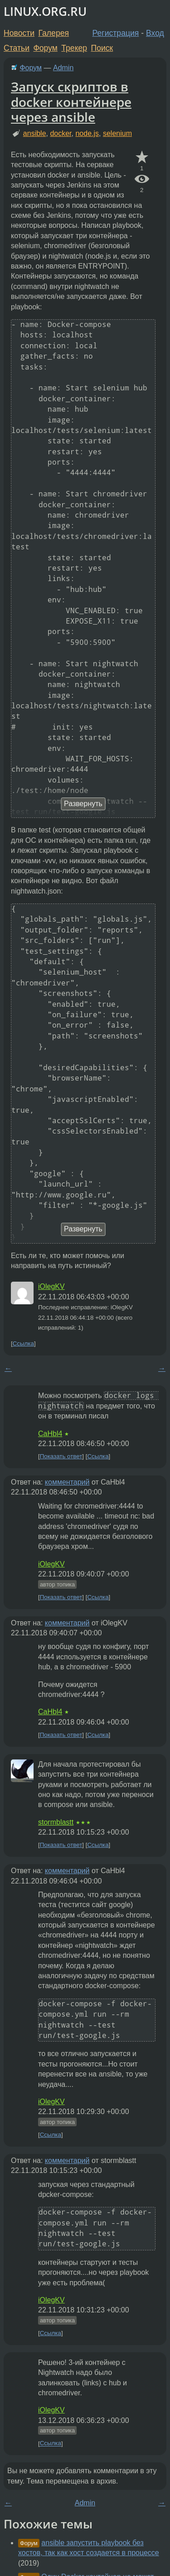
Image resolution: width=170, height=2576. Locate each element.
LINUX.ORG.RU (45, 11)
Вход (155, 33)
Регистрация (115, 33)
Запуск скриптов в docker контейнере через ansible (71, 101)
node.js (87, 133)
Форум (45, 48)
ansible (34, 133)
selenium (117, 133)
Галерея (54, 33)
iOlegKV (51, 1286)
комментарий (67, 1482)
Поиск (102, 48)
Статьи (16, 48)
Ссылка (23, 1343)
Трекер (74, 48)
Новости (19, 33)
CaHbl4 (50, 1433)
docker (60, 133)
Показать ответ (61, 1456)
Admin (63, 68)
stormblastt (55, 1822)
